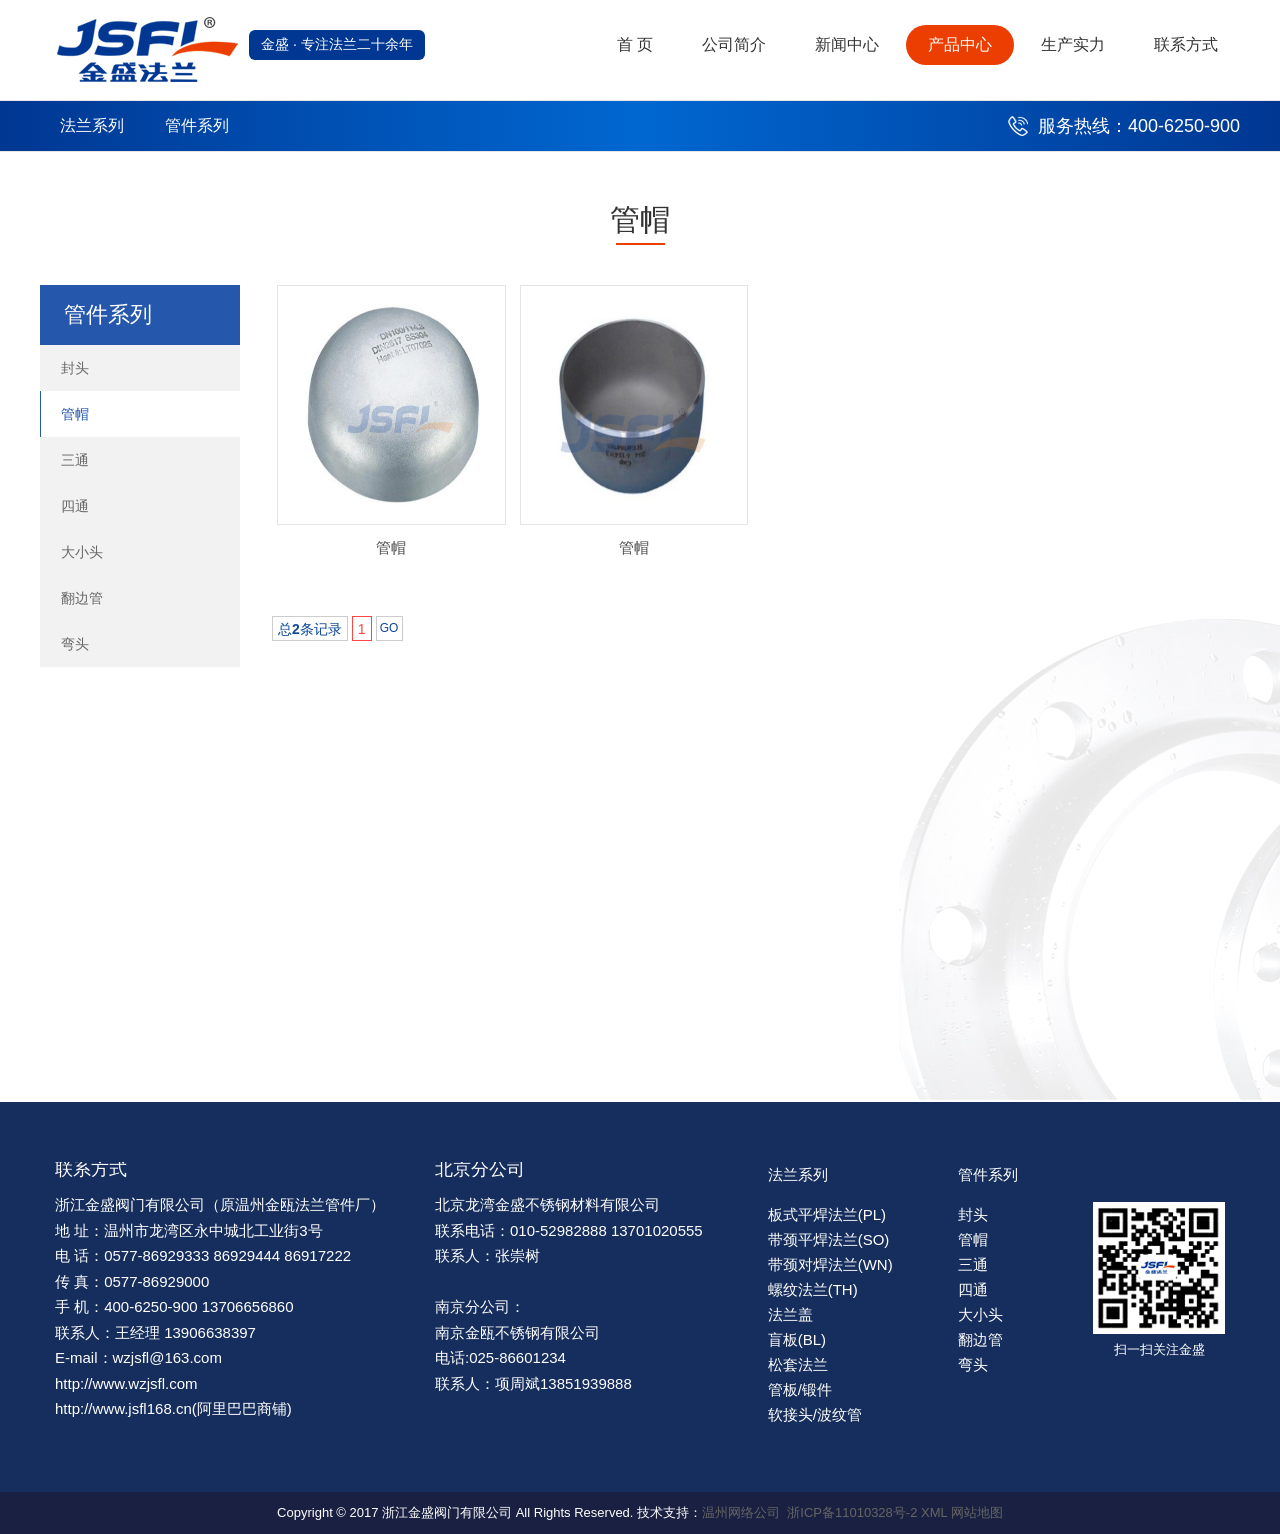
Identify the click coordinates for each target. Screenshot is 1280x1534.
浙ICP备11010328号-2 (852, 1512)
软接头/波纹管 (815, 1414)
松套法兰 (798, 1364)
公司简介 (734, 44)
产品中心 (960, 44)
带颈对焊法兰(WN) (830, 1264)
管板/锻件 (800, 1389)
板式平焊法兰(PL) (827, 1214)
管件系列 (197, 125)
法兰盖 (790, 1314)
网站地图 (977, 1512)
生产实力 (1073, 44)
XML (934, 1512)
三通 (75, 460)
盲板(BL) (797, 1339)
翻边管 (82, 598)
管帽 (75, 414)
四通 (75, 506)
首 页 (635, 44)
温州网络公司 (741, 1512)
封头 (75, 368)
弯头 (75, 644)
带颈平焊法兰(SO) (829, 1239)
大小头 (82, 552)
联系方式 (1186, 44)
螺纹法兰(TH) (813, 1289)
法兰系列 (92, 125)
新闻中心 (847, 44)
